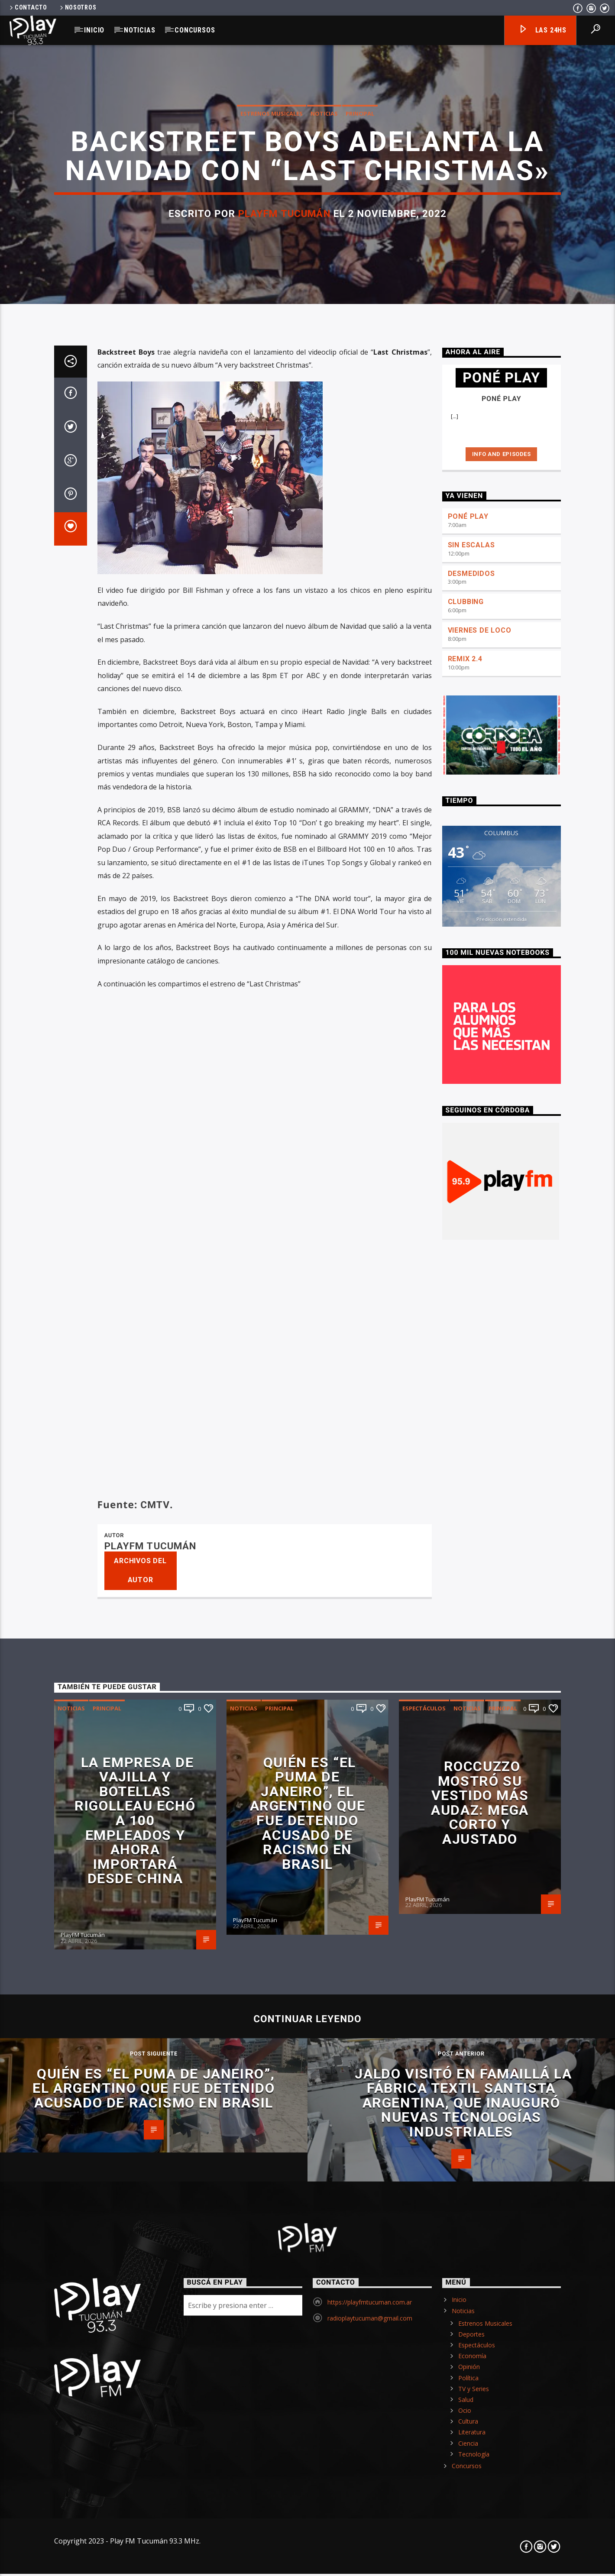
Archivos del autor (140, 2446)
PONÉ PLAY (468, 1393)
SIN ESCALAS (471, 1421)
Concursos (195, 30)
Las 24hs (542, 30)
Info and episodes (501, 1330)
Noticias (139, 30)
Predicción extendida (501, 1795)
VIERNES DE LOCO (479, 1507)
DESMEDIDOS (471, 1449)
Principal (360, 516)
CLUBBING (466, 1478)
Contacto (27, 7)
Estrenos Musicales (271, 516)
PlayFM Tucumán (284, 617)
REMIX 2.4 (465, 1535)
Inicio (94, 30)
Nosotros (77, 7)
